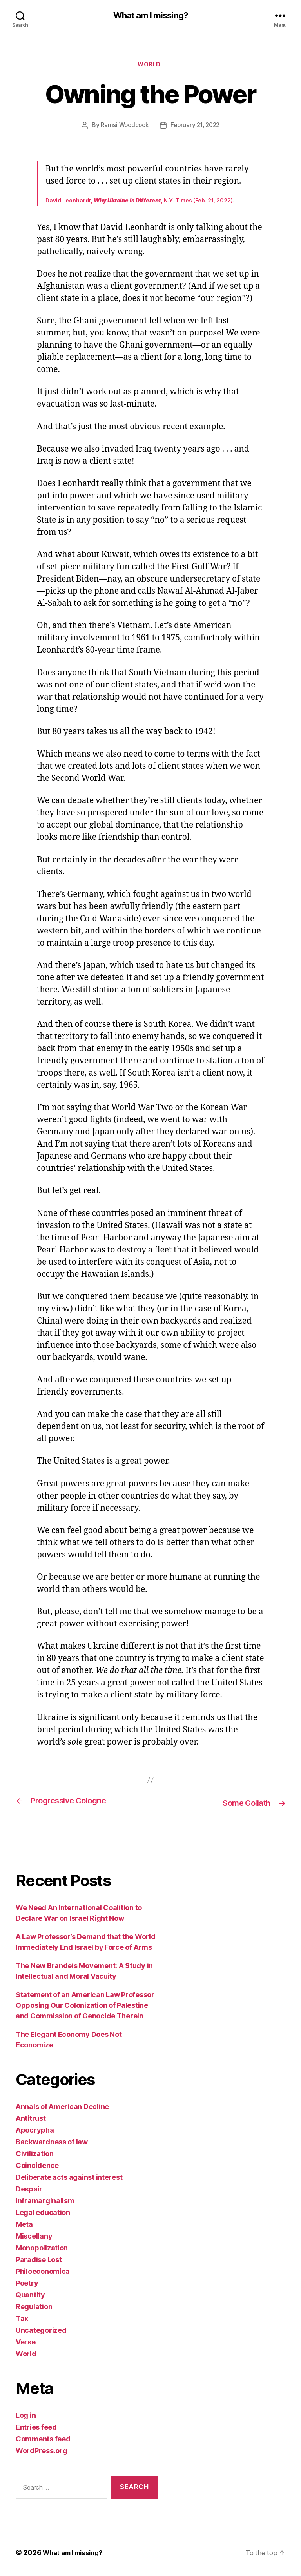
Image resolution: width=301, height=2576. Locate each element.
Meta (24, 2226)
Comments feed (43, 2440)
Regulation (34, 2308)
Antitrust (31, 2120)
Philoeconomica (43, 2273)
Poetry (27, 2285)
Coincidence (37, 2167)
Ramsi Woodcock (123, 127)
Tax (22, 2320)
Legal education (43, 2214)
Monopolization (42, 2249)
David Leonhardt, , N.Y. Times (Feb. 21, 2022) (139, 202)
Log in (26, 2417)
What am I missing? (150, 15)
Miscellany (34, 2237)
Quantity (30, 2296)
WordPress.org (41, 2452)
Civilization (35, 2155)
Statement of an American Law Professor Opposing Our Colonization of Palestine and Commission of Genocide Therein (85, 2007)
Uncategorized (41, 2332)
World (150, 66)
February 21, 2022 (196, 127)
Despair (29, 2190)
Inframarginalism (45, 2202)
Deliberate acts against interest (69, 2179)
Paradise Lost (39, 2261)
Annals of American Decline (62, 2108)
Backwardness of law (52, 2143)
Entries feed (36, 2429)
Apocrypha (35, 2132)
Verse (26, 2343)
